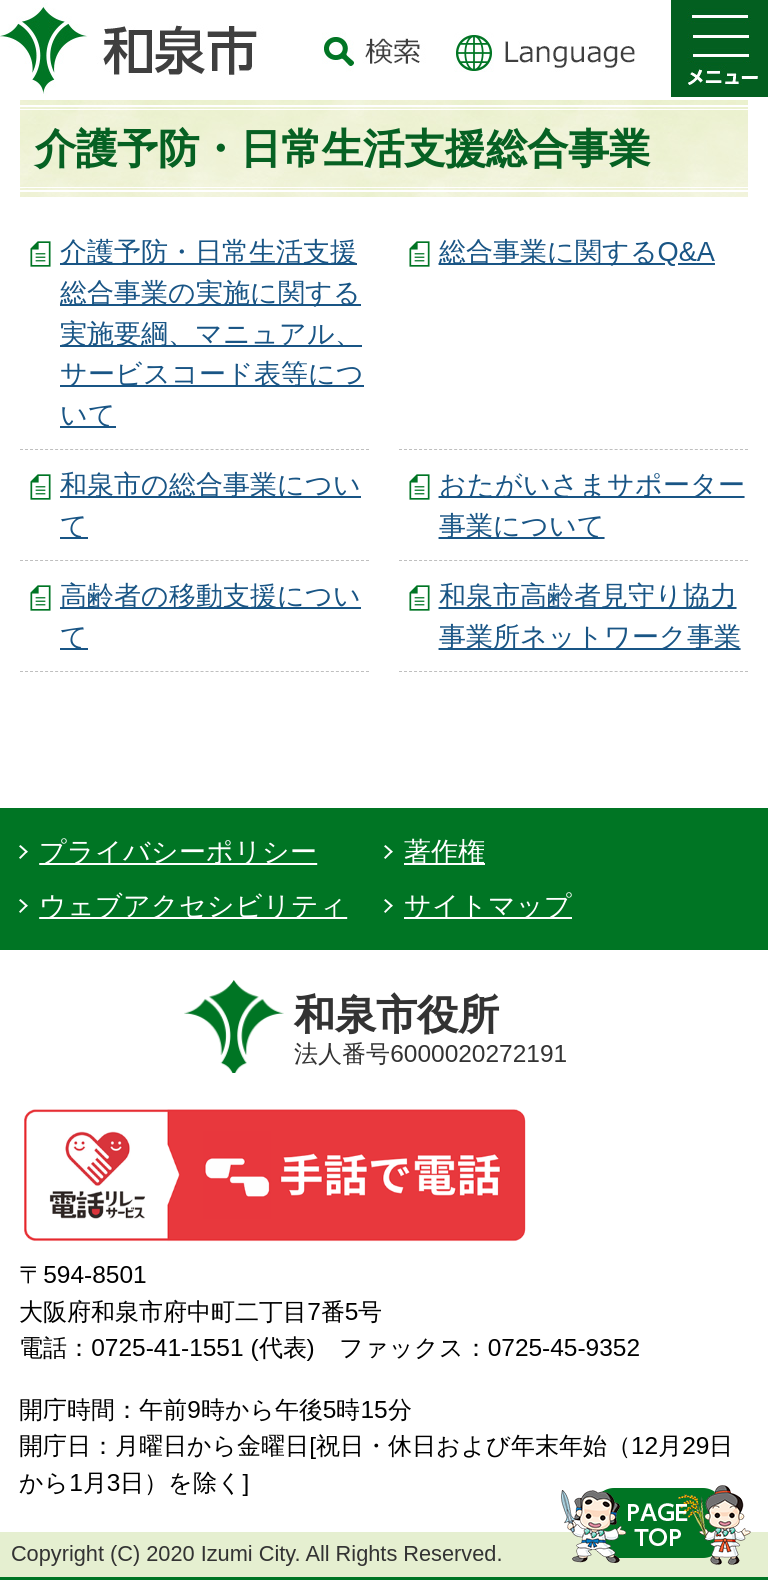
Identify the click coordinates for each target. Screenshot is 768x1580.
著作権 (444, 851)
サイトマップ (488, 905)
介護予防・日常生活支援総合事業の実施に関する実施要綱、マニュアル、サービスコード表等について (212, 333)
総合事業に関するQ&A (577, 251)
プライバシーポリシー (178, 851)
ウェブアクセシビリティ (193, 905)
